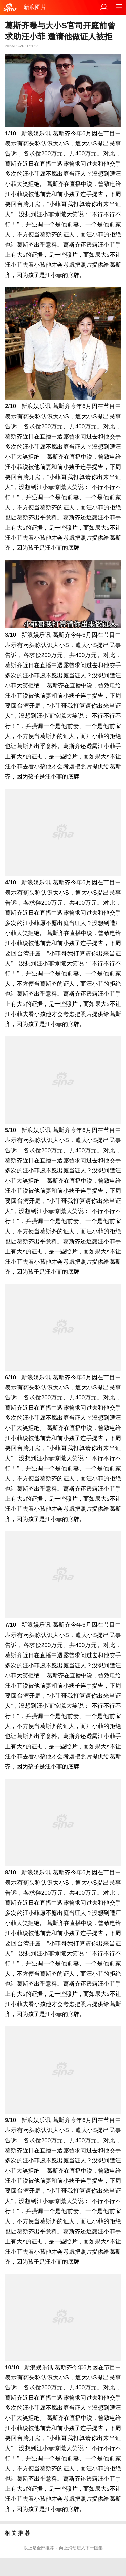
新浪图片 (35, 7)
